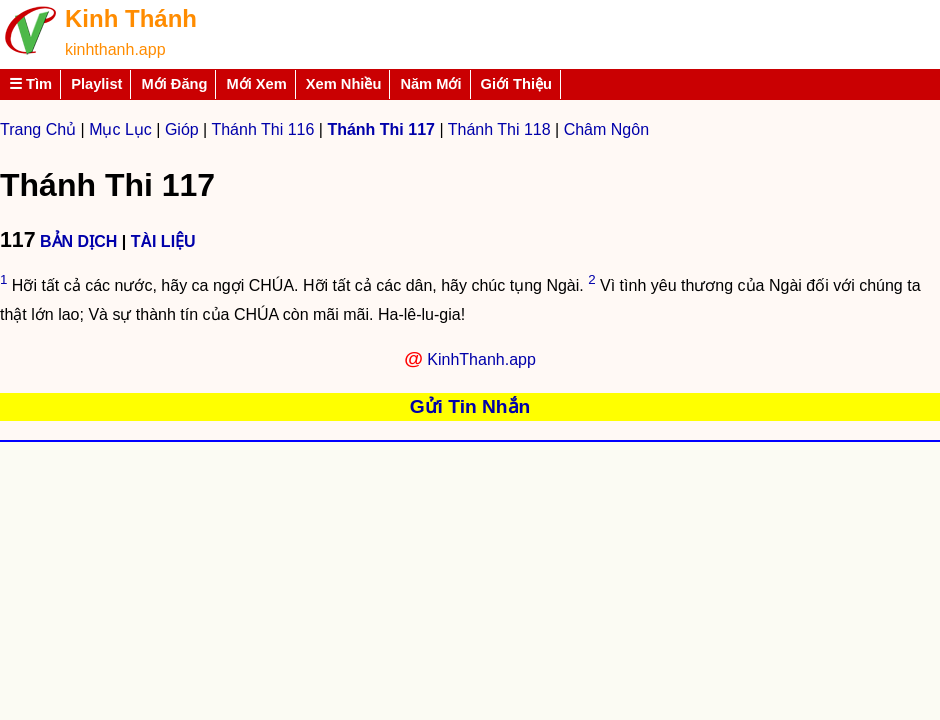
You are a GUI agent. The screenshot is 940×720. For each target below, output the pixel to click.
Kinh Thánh (131, 18)
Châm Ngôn (606, 129)
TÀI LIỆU (163, 241)
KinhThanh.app (481, 359)
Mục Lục (120, 129)
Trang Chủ (38, 129)
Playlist (96, 84)
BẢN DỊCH (78, 241)
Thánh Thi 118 (499, 129)
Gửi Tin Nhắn (470, 406)
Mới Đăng (174, 84)
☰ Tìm (30, 84)
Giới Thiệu (517, 84)
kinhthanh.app (115, 49)
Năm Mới (430, 84)
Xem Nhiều (344, 84)
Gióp (182, 129)
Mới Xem (256, 84)
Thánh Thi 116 (262, 129)
